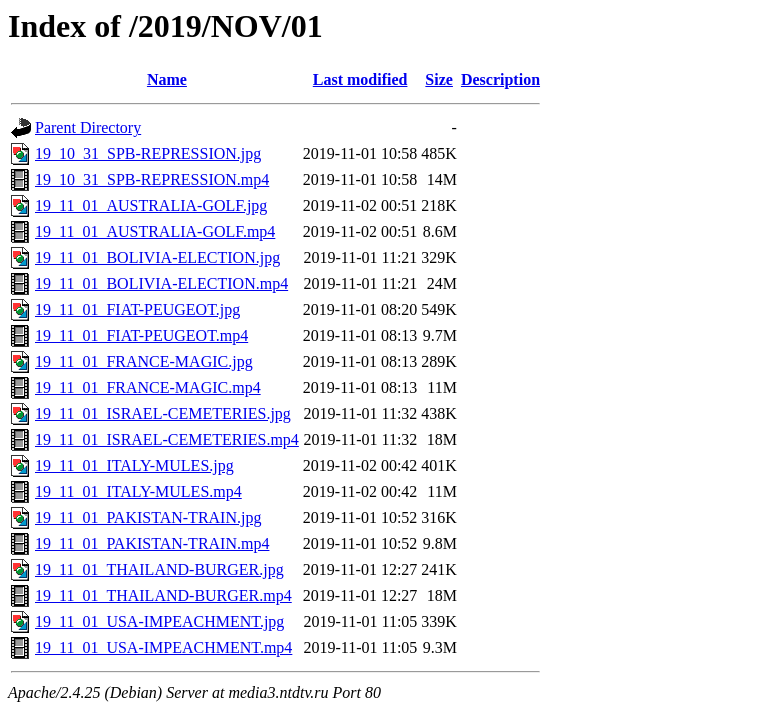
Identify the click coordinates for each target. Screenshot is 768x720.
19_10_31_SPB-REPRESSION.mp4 (152, 179)
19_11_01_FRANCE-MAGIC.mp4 (148, 387)
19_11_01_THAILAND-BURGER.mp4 (163, 595)
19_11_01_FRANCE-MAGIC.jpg (144, 361)
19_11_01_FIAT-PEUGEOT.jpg (137, 309)
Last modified (360, 79)
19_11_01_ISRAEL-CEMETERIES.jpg (163, 413)
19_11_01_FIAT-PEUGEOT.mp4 (141, 335)
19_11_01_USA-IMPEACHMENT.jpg (159, 621)
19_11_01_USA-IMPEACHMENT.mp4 (163, 647)
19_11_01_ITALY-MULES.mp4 (138, 491)
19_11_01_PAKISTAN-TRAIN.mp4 (152, 543)
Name (167, 79)
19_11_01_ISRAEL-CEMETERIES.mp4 (167, 439)
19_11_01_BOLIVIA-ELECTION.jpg (157, 257)
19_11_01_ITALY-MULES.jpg (134, 465)
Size (439, 79)
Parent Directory (88, 127)
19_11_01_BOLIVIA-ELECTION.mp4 (161, 283)
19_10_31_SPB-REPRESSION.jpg (148, 153)
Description (500, 79)
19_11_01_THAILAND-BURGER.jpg (159, 569)
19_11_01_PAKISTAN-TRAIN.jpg (148, 517)
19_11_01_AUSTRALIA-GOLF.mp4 (155, 231)
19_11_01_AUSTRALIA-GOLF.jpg (151, 205)
